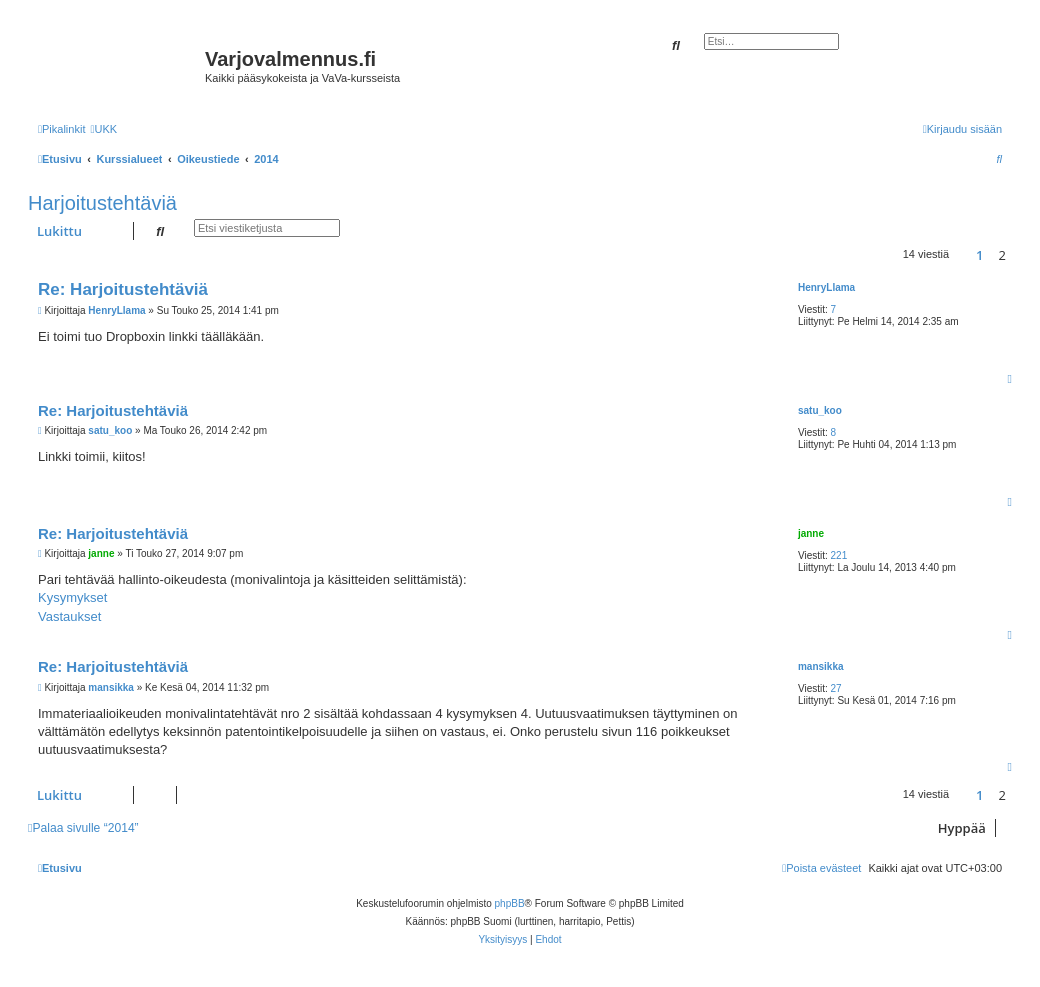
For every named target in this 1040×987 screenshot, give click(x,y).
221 (839, 555)
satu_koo (820, 410)
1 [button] (979, 255)
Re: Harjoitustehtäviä (123, 289)
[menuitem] (103, 129)
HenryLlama (826, 287)
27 (836, 688)
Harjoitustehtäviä (102, 203)
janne (811, 533)
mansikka (821, 666)
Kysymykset (72, 597)
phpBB (510, 903)
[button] (962, 255)
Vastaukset (69, 616)
